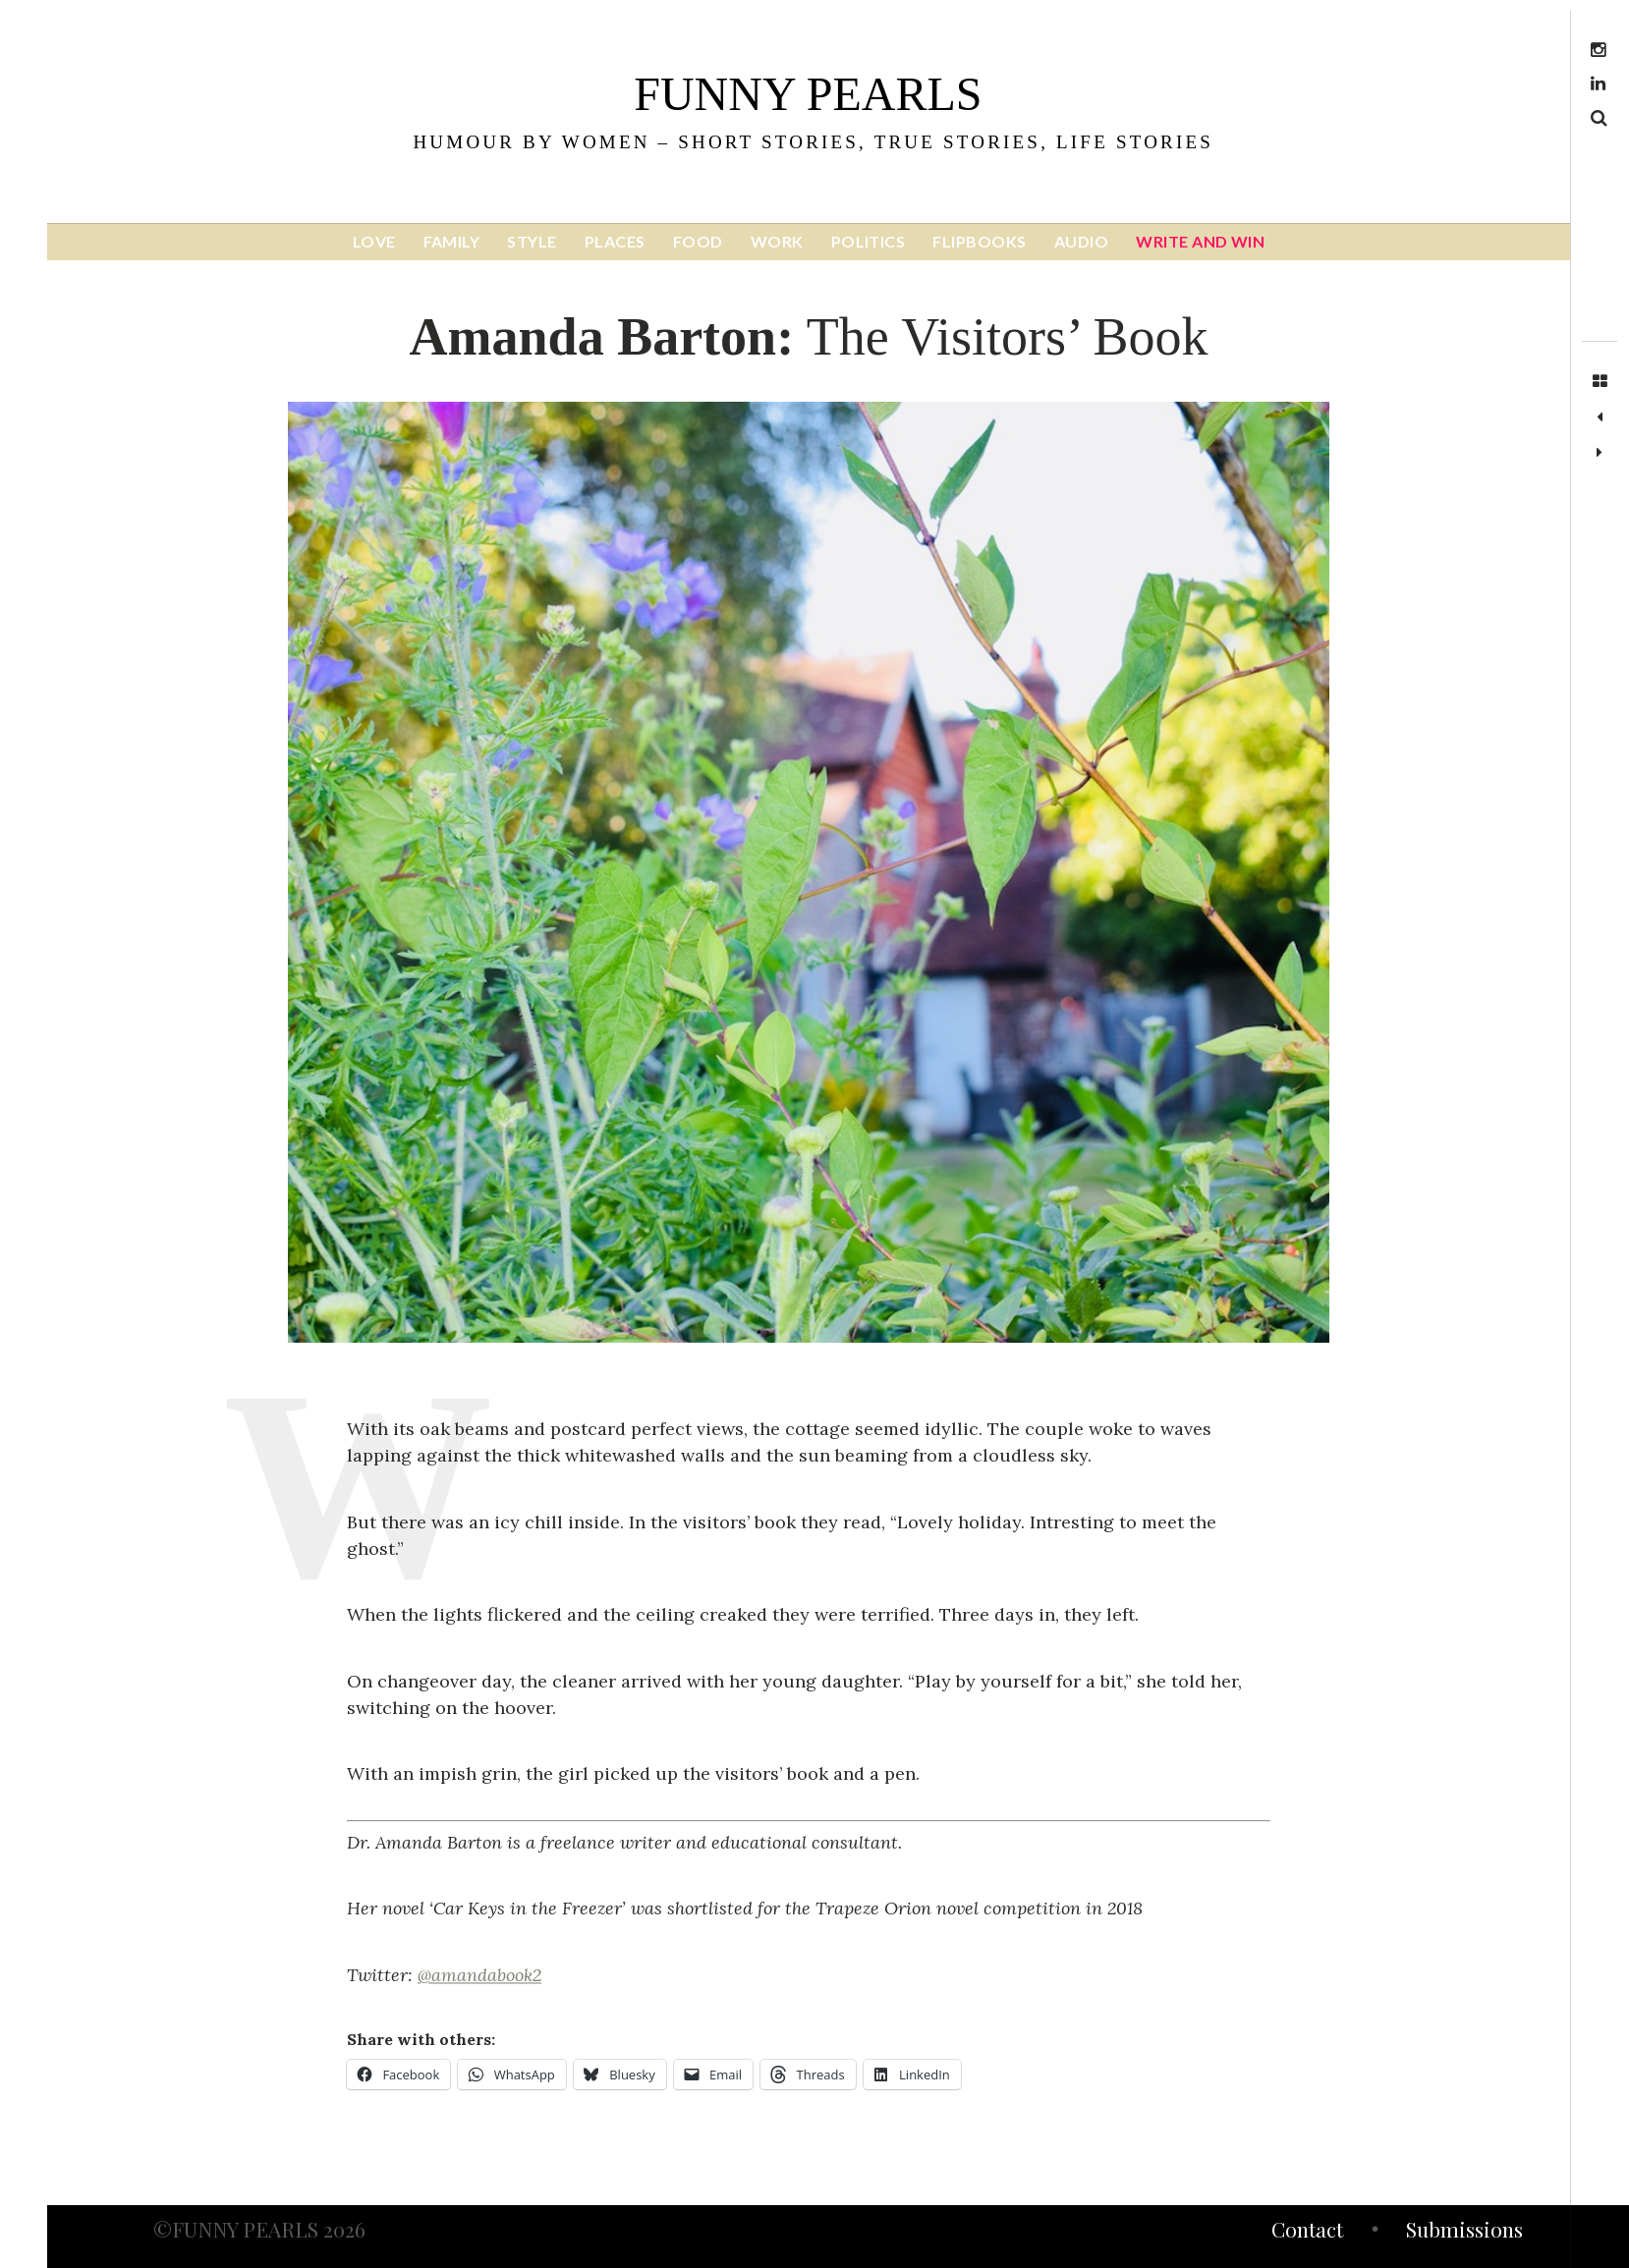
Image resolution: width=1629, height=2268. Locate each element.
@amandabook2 (479, 1975)
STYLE (531, 241)
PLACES (615, 241)
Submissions (1464, 2231)
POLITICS (868, 241)
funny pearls (808, 94)
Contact (1307, 2231)
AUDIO (1081, 241)
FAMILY (451, 241)
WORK (777, 241)
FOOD (698, 241)
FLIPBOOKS (979, 241)
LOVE (374, 241)
